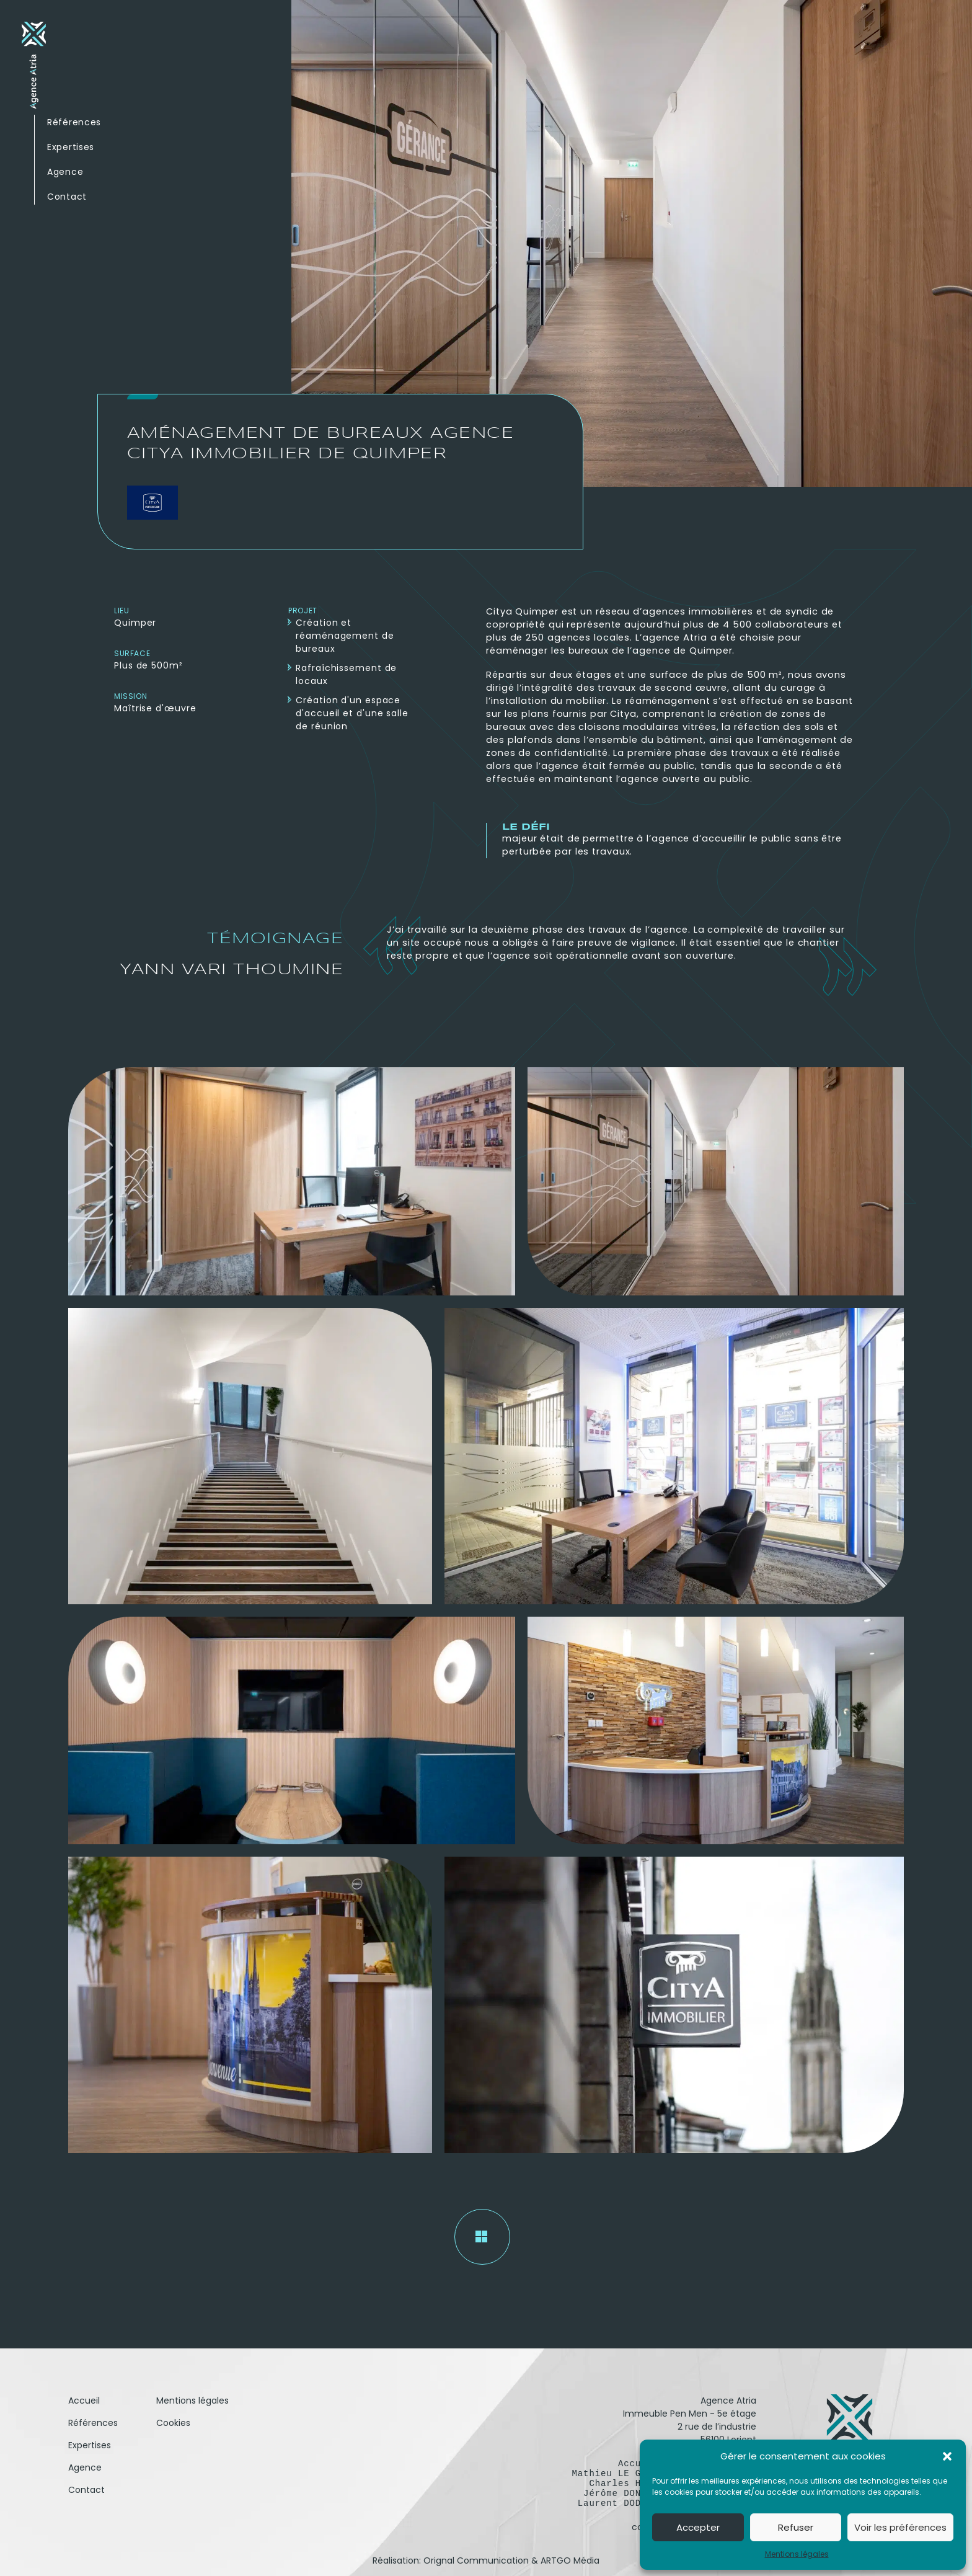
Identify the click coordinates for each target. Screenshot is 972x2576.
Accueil (84, 2400)
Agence (65, 172)
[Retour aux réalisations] (482, 2237)
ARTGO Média (570, 2560)
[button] (947, 2456)
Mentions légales (797, 2554)
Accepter (698, 2527)
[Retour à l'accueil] (34, 68)
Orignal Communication (476, 2560)
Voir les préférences (900, 2527)
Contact (67, 196)
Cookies (173, 2423)
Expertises (70, 147)
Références (74, 122)
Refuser (795, 2527)
